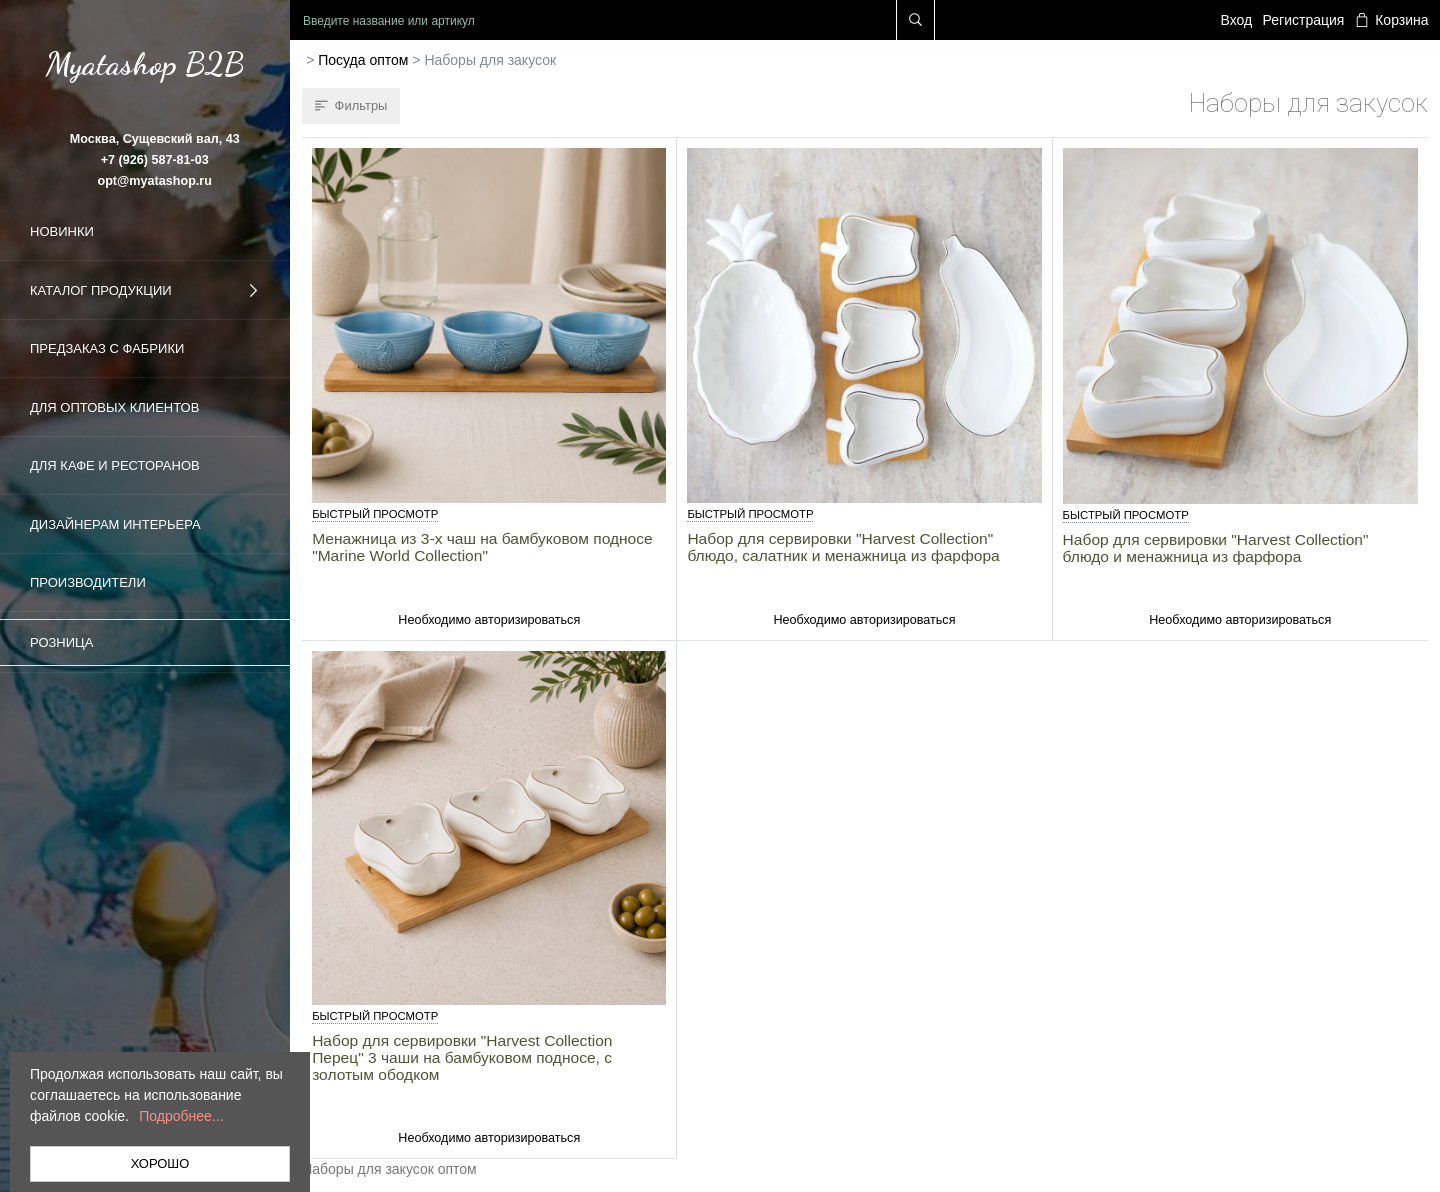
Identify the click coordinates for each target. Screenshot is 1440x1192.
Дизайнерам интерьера (115, 524)
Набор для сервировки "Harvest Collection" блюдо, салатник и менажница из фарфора (843, 547)
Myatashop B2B (145, 64)
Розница (61, 642)
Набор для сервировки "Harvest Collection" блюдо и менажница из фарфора (1216, 548)
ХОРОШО (160, 1163)
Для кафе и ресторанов (115, 465)
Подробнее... (181, 1116)
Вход (1237, 20)
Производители (88, 582)
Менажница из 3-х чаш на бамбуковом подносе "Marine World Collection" (482, 547)
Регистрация (1304, 20)
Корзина (1392, 20)
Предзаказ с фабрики (107, 348)
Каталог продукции (145, 291)
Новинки (62, 231)
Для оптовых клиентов (114, 407)
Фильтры (351, 105)
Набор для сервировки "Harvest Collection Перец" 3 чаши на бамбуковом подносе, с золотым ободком (462, 1057)
